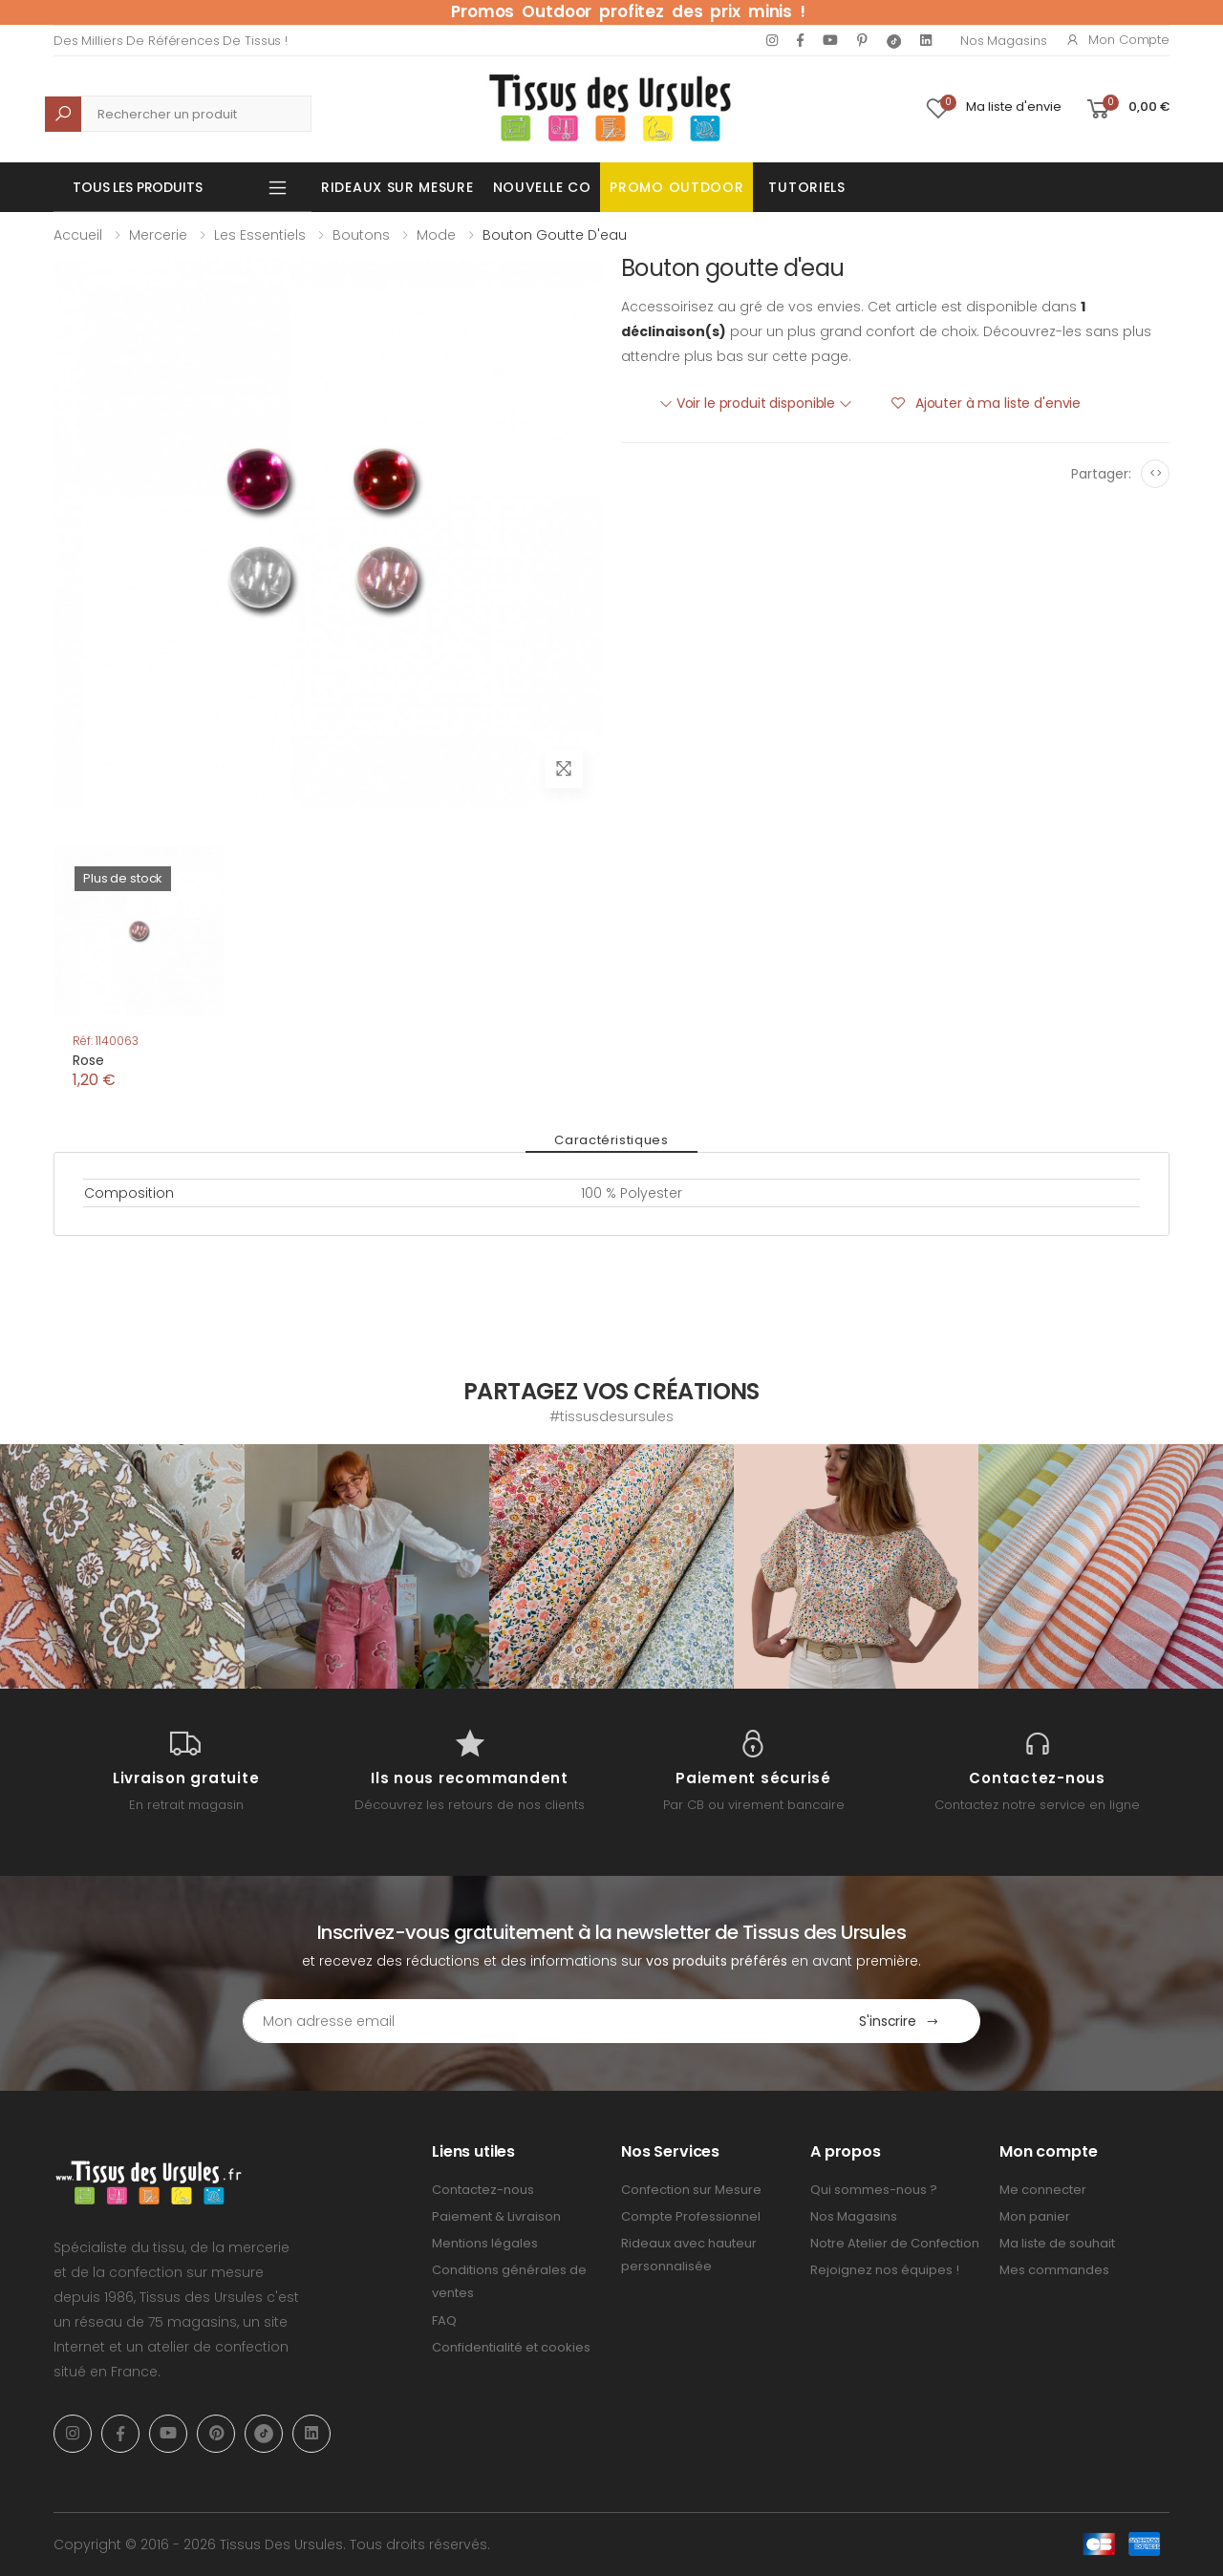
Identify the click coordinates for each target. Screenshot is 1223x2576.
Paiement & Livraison (496, 2216)
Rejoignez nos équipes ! (884, 2270)
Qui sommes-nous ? (873, 2190)
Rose (88, 1060)
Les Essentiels (260, 235)
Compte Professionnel (691, 2216)
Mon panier (1034, 2216)
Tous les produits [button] (138, 187)
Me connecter (1042, 2190)
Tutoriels (806, 187)
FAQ (444, 2320)
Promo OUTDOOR (676, 187)
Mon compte (1117, 40)
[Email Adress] (531, 2021)
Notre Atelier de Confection (894, 2243)
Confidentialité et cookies (511, 2347)
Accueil (78, 235)
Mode (436, 235)
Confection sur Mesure (691, 2190)
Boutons (361, 235)
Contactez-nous (483, 2190)
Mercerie (158, 235)
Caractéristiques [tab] (611, 1140)
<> (1155, 473)
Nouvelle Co (542, 187)
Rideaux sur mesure (397, 187)
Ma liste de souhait (1057, 2243)
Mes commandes (1054, 2270)
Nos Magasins (1003, 41)
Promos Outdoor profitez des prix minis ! (628, 11)
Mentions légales (485, 2243)
